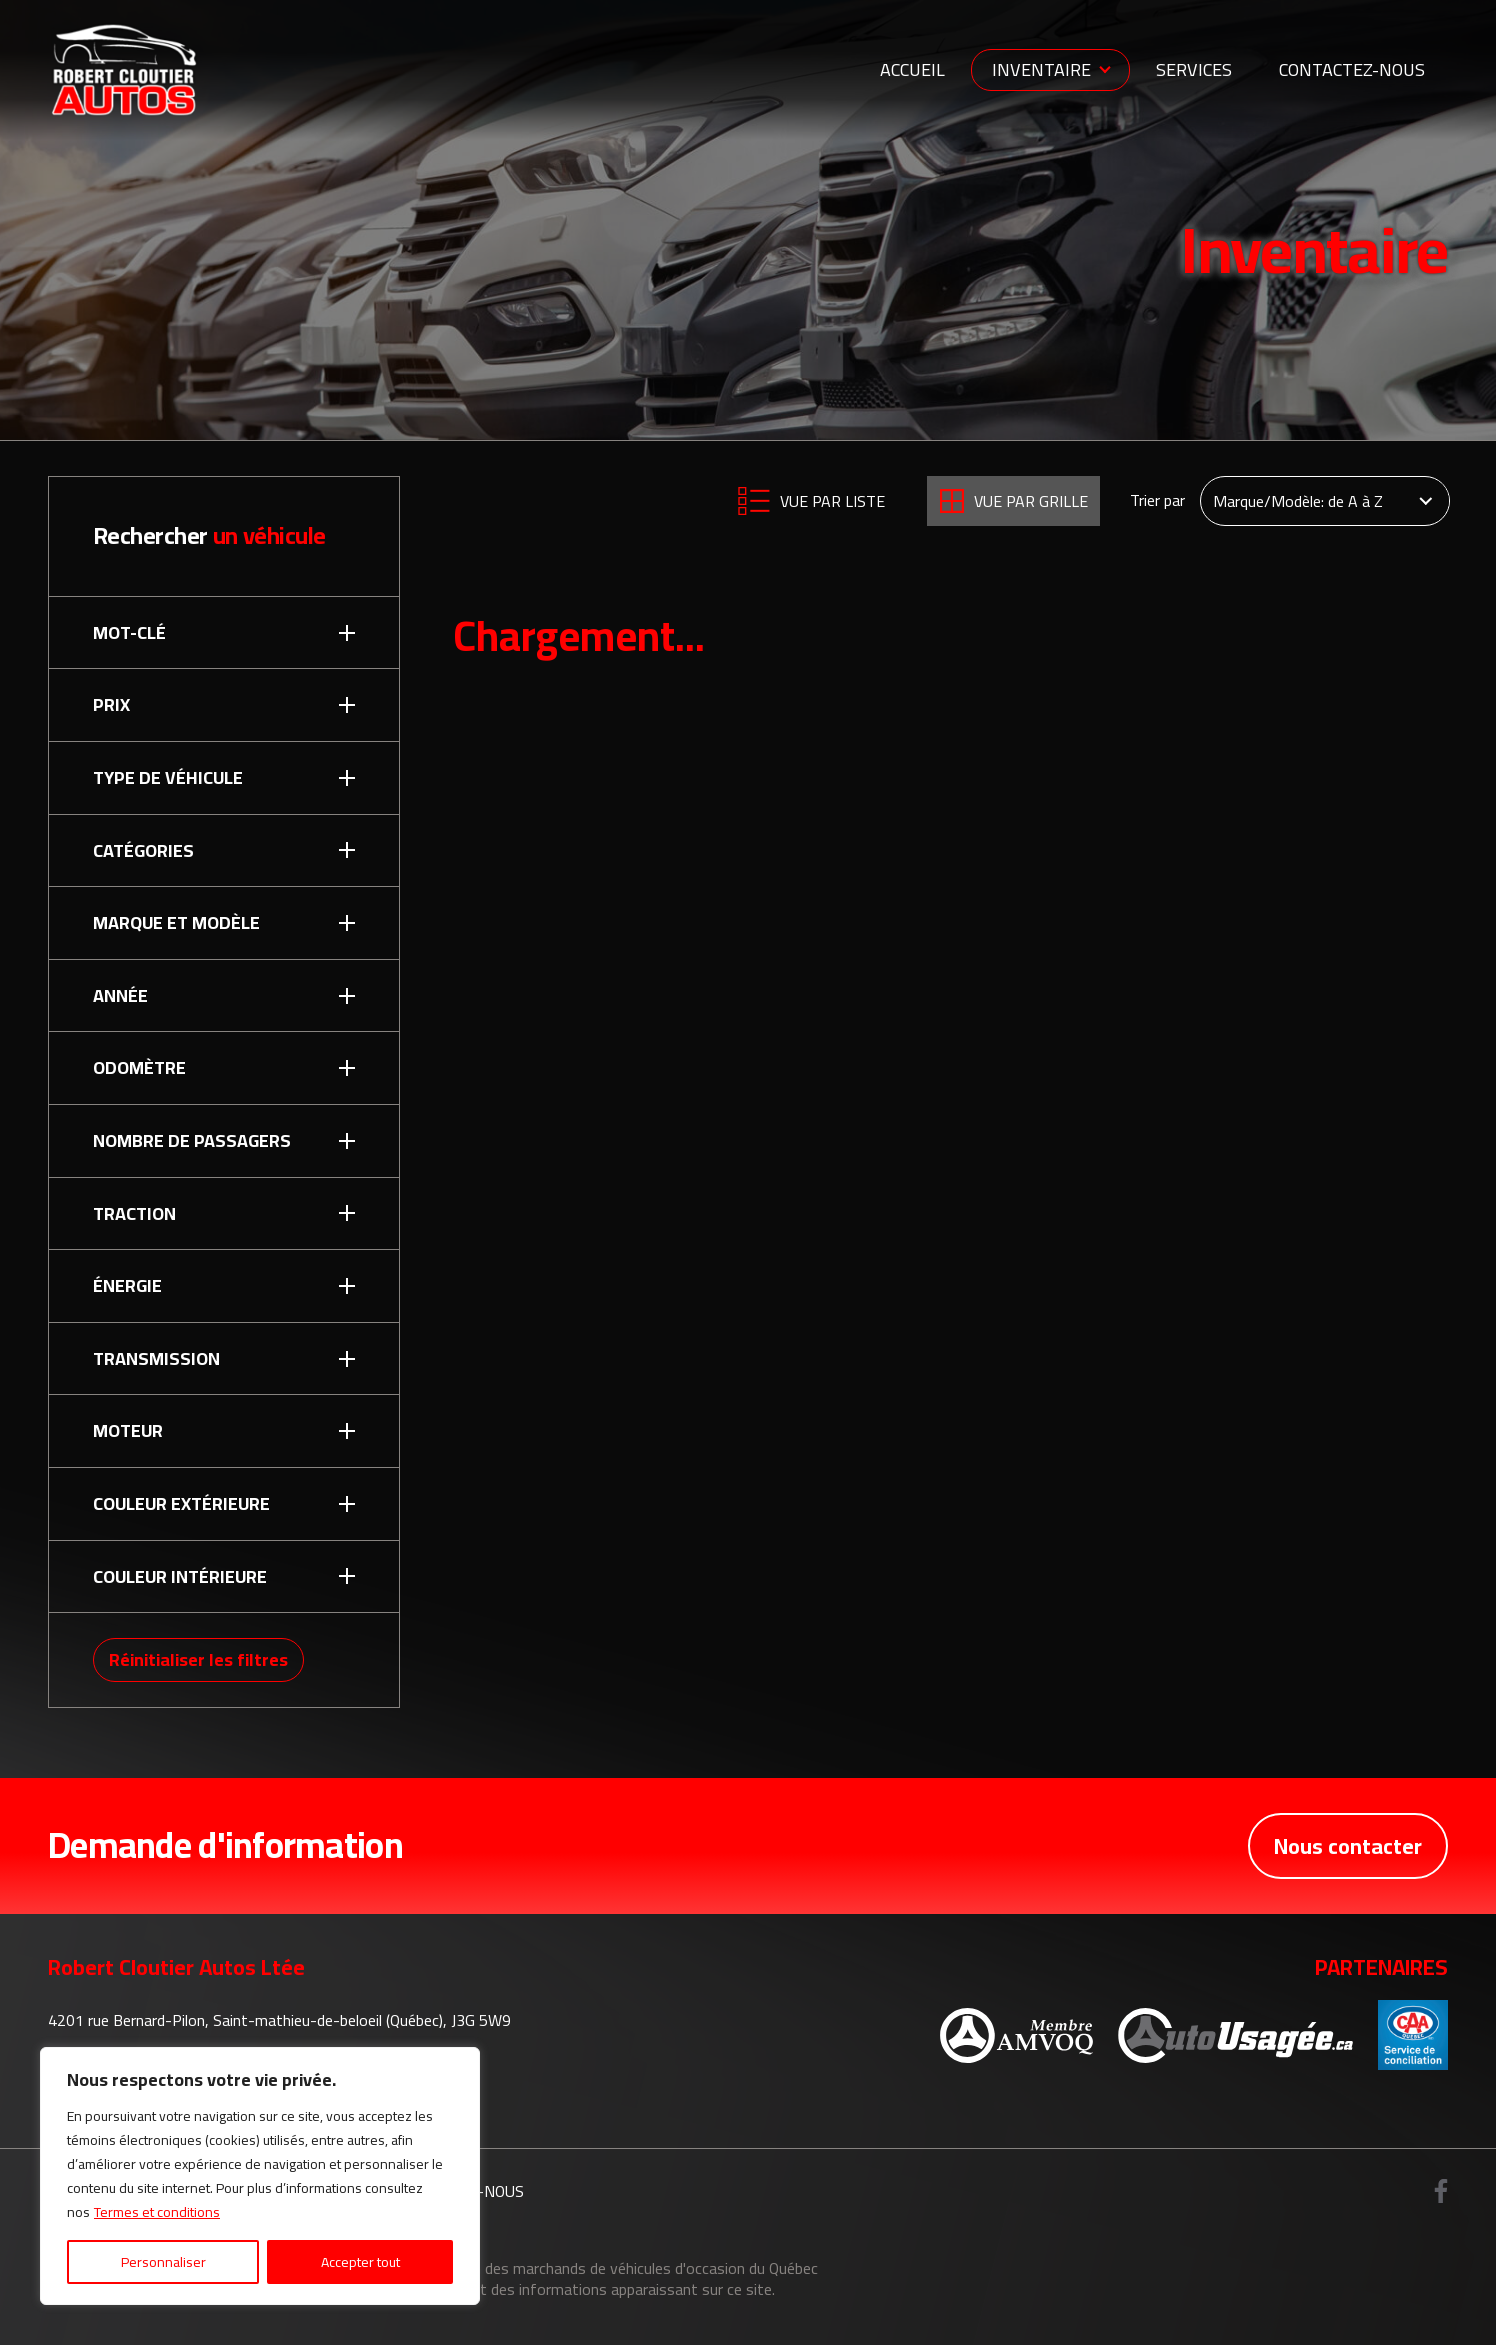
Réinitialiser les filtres (198, 1659)
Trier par (1157, 501)
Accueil (912, 69)
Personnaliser (163, 2262)
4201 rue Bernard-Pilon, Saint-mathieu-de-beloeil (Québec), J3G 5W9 (279, 2020)
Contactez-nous (1352, 69)
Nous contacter (1348, 1846)
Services (1194, 69)
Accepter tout (360, 2262)
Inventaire (1041, 69)
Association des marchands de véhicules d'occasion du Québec (609, 2268)
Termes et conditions (157, 2212)
